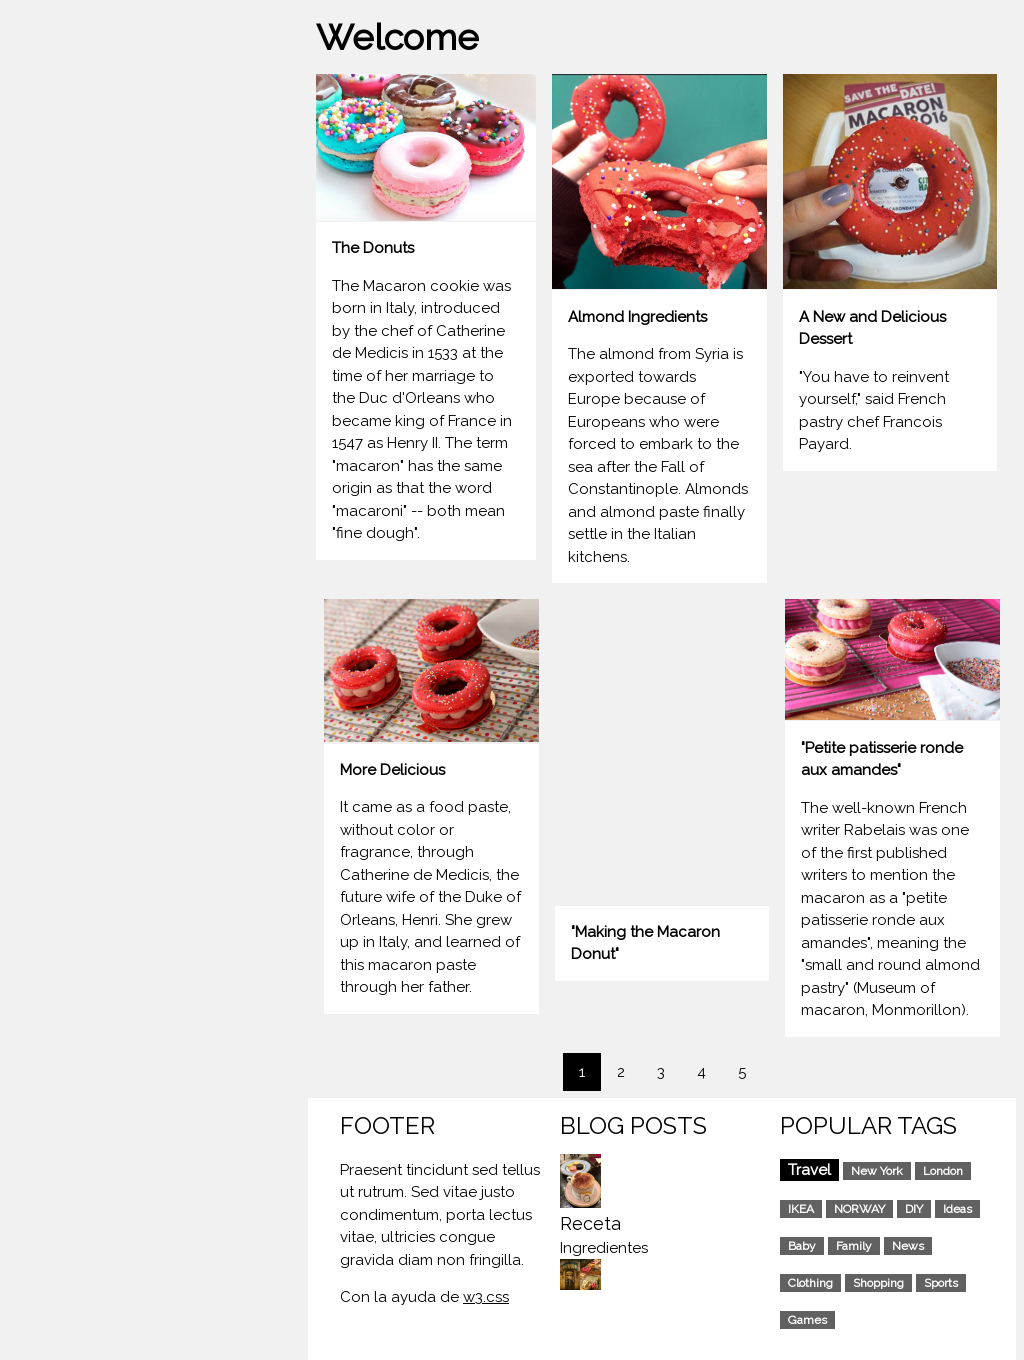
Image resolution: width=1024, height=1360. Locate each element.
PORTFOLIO (57, 349)
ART (30, 387)
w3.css (486, 1297)
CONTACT (52, 464)
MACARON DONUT (83, 310)
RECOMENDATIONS (85, 426)
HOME (37, 272)
